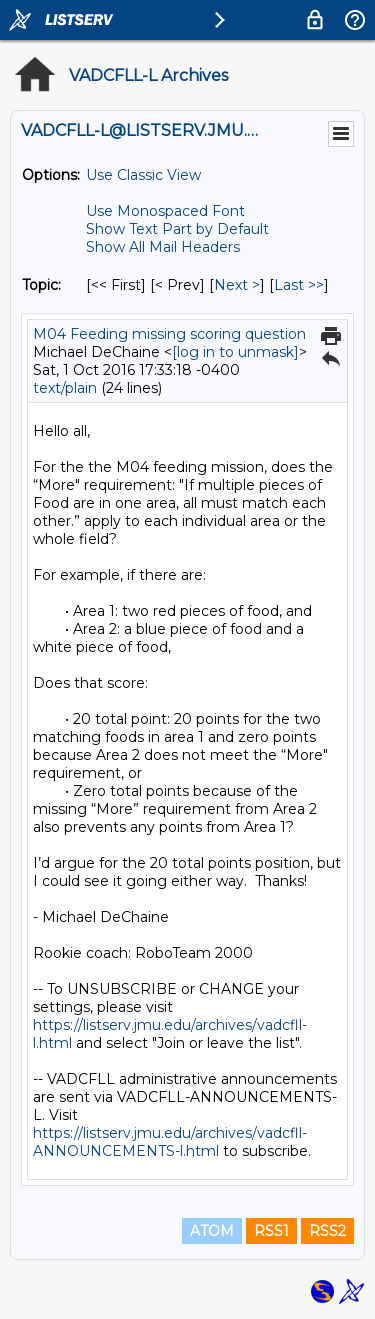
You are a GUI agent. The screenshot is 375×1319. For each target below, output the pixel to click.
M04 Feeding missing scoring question (169, 334)
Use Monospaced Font (165, 211)
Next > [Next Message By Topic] (237, 285)
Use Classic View (143, 175)
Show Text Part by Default (177, 229)
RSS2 (327, 1231)
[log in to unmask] (235, 352)
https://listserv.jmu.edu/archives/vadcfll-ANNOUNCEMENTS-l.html (170, 1142)
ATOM (212, 1231)
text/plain (65, 388)
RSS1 (271, 1231)
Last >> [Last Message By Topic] (299, 285)
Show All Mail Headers (163, 247)
